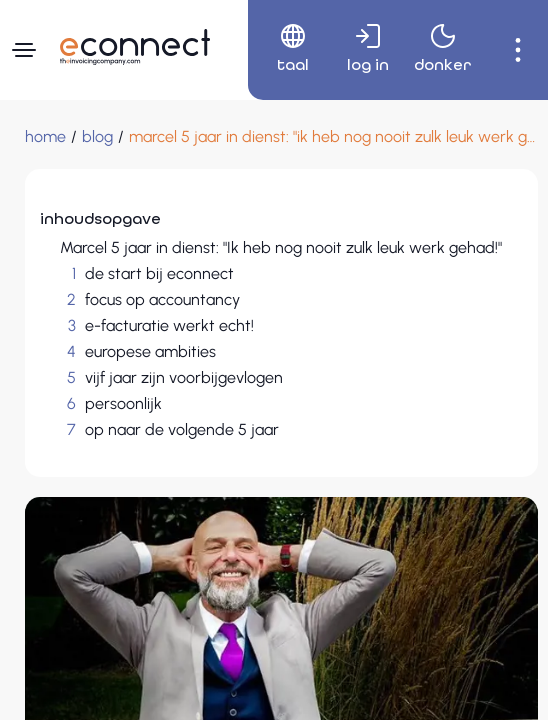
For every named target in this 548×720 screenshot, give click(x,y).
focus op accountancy (162, 299)
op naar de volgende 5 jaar (182, 429)
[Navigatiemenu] (24, 50)
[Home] (45, 137)
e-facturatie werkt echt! (169, 325)
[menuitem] (285, 50)
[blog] (97, 137)
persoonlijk (123, 403)
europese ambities (150, 351)
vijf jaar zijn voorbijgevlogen (184, 377)
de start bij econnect (159, 273)
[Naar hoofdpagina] (135, 47)
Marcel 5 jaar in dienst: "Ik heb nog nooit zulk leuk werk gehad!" (281, 247)
